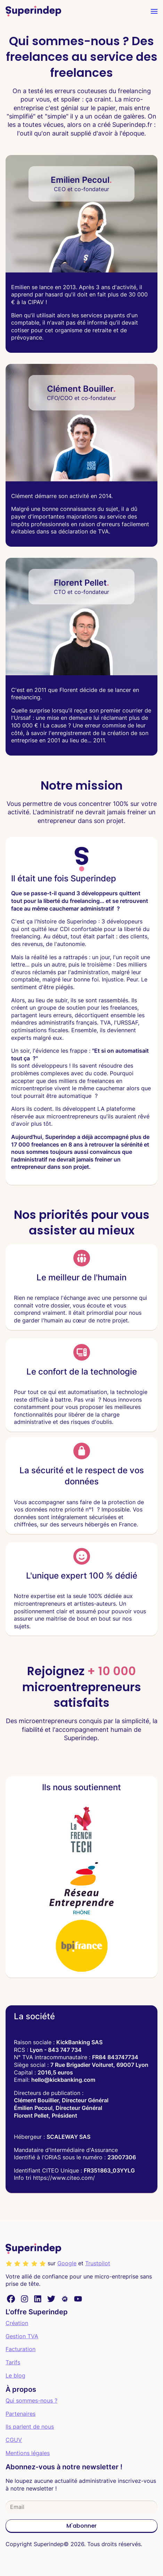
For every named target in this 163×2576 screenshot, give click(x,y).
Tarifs (13, 2362)
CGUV (14, 2439)
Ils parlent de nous (30, 2426)
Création (17, 2323)
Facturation (20, 2349)
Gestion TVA (22, 2336)
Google (66, 2263)
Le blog (15, 2375)
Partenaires (20, 2413)
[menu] (154, 11)
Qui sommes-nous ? (31, 2400)
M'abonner (81, 2526)
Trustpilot (97, 2263)
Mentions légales (28, 2452)
